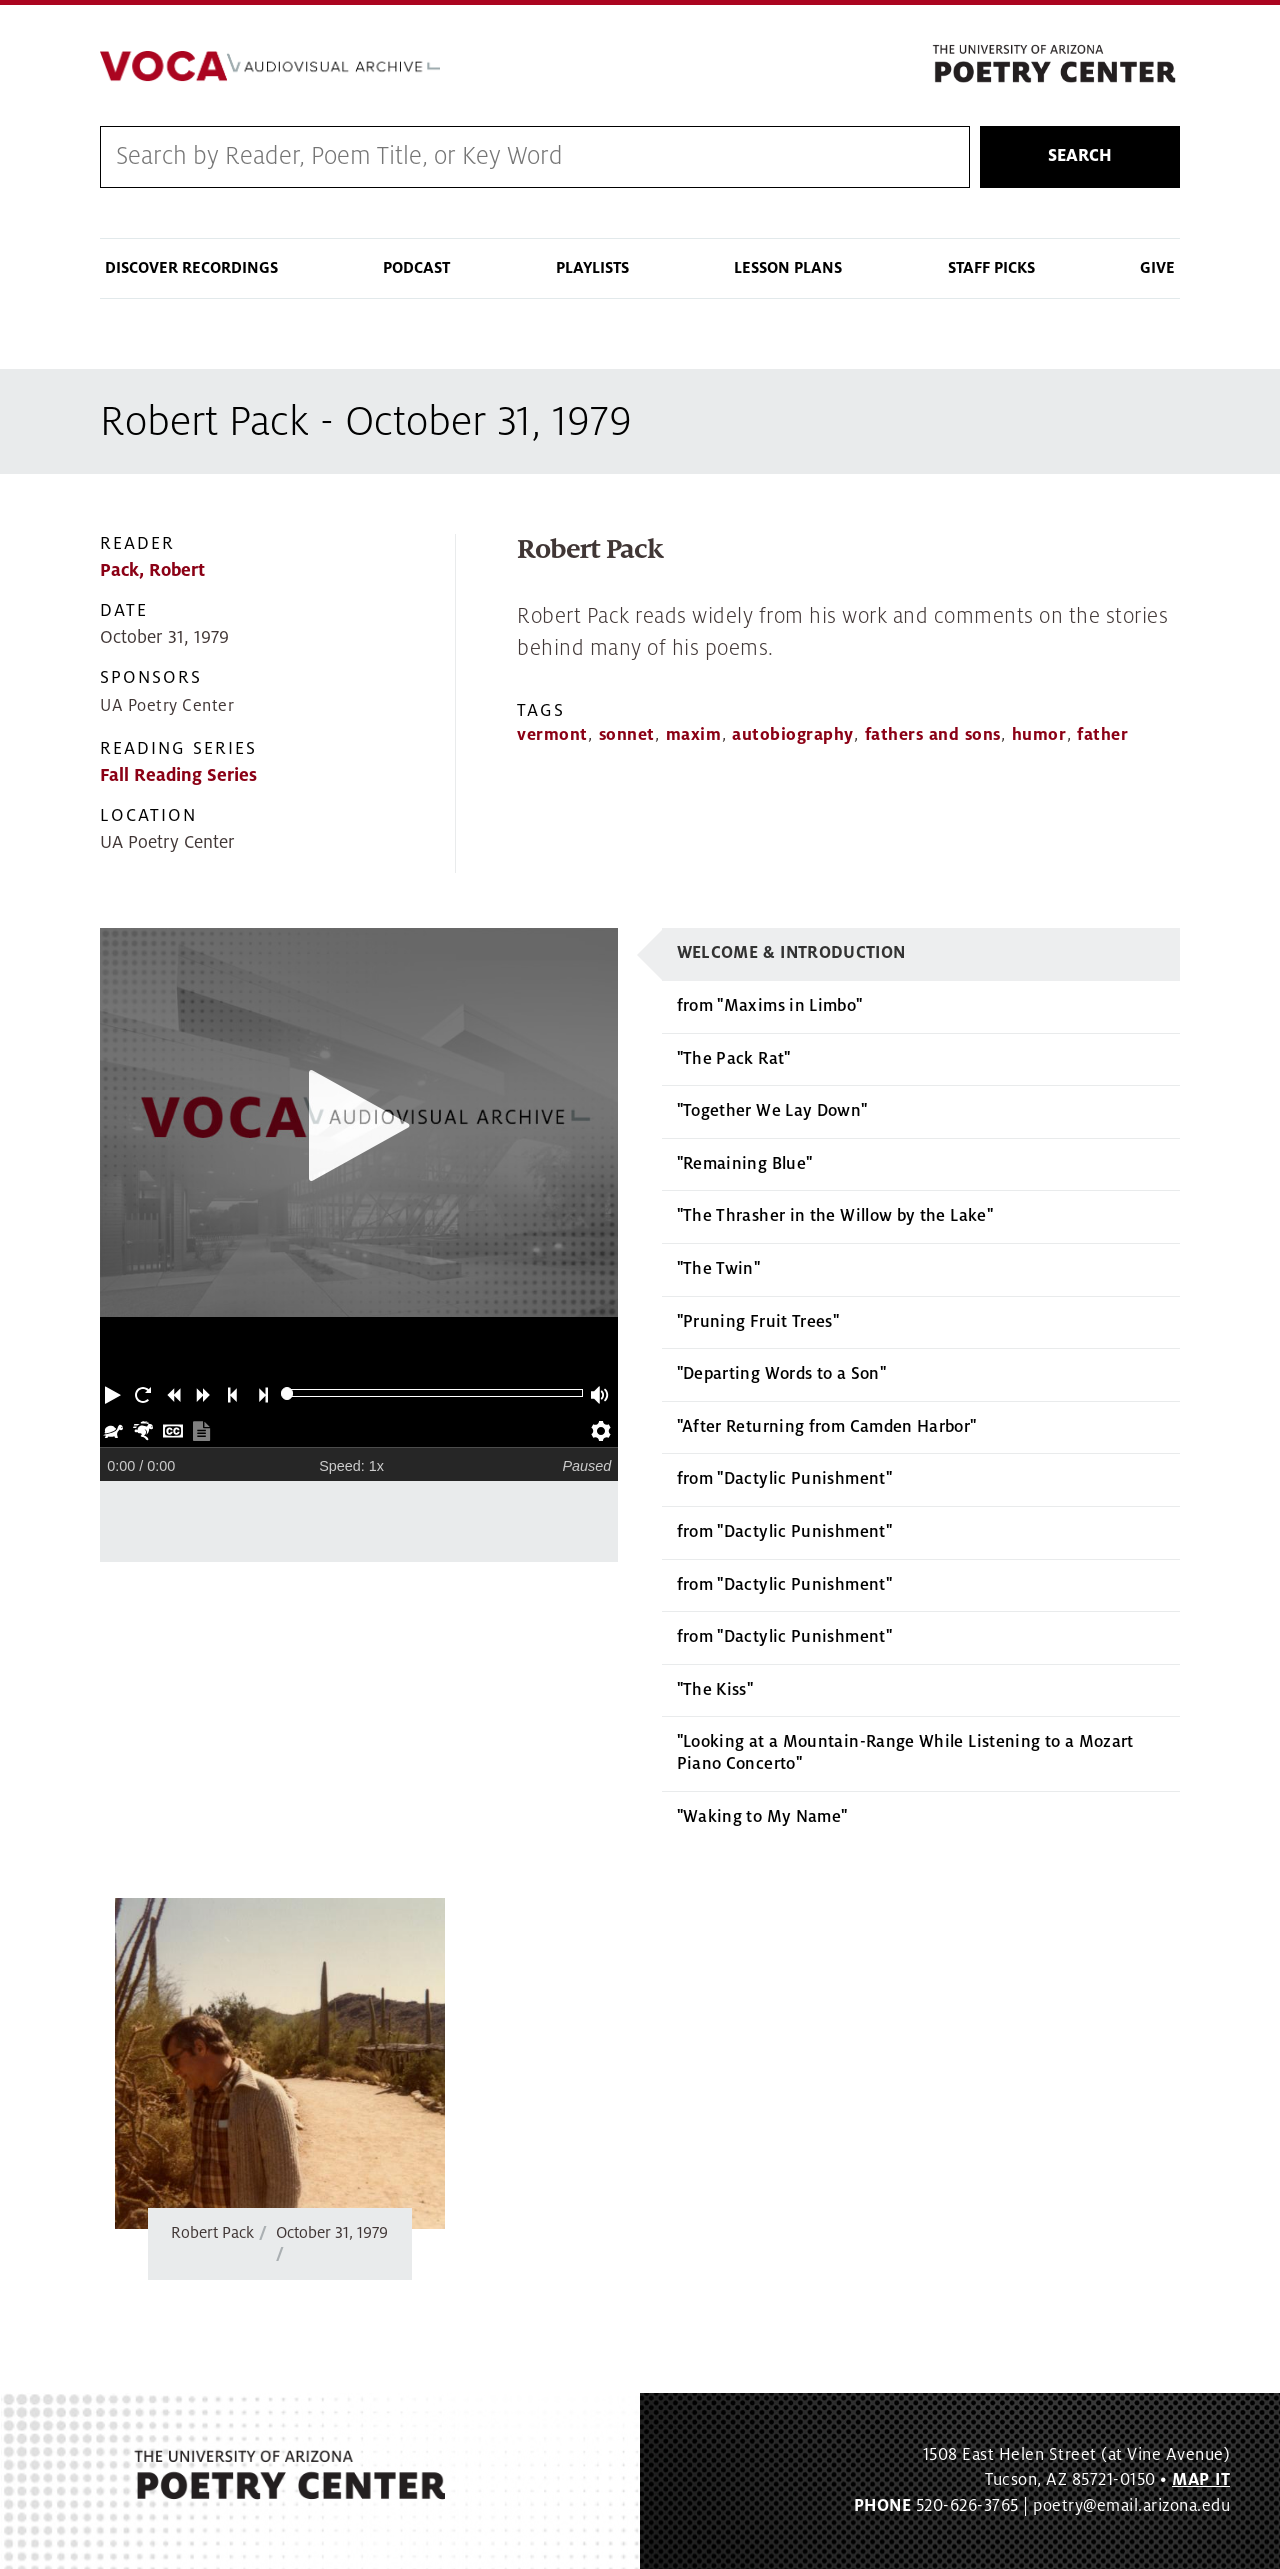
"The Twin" (719, 1270)
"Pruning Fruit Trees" (758, 1322)
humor (1039, 736)
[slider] (287, 1394)
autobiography (793, 736)
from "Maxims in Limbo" (770, 1007)
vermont (552, 736)
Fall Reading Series (178, 776)
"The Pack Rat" (734, 1059)
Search (1080, 157)
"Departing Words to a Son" (781, 1375)
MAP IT (1201, 2481)
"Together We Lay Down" (772, 1112)
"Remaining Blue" (745, 1164)
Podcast (416, 268)
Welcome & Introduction (791, 954)
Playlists (592, 268)
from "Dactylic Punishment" (784, 1480)
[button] (115, 1394)
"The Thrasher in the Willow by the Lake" (835, 1217)
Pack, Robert (152, 570)
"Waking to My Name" (762, 1817)
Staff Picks (991, 268)
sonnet (627, 736)
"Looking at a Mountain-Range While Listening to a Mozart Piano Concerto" (905, 1754)
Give (1157, 268)
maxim (694, 736)
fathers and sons (933, 736)
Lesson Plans (788, 268)
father (1102, 736)
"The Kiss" (715, 1690)
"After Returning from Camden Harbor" (827, 1427)
